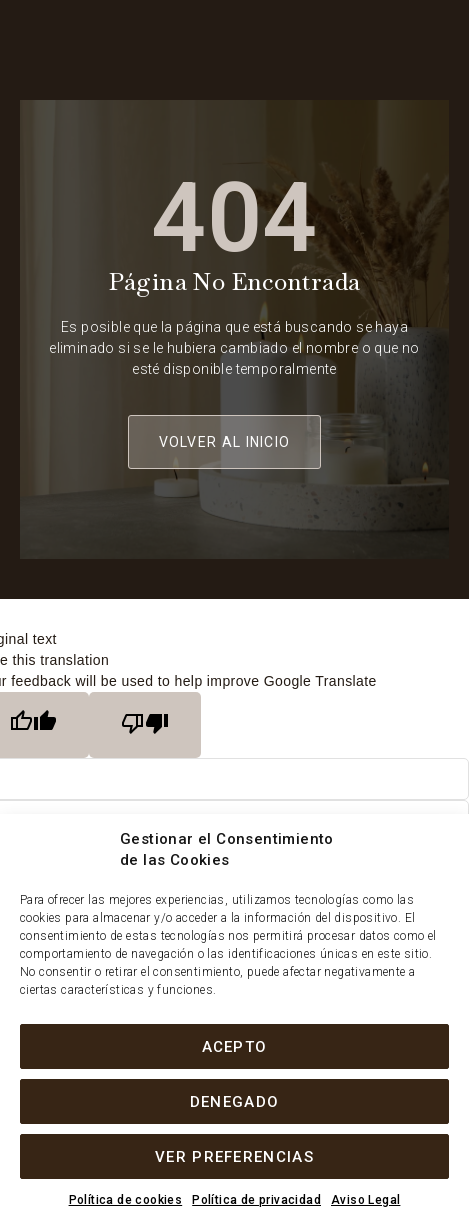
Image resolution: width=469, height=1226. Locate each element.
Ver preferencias (234, 1157)
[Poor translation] (145, 725)
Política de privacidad (256, 1200)
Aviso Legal (365, 1200)
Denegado (234, 1102)
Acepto (235, 1047)
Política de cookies (126, 1200)
